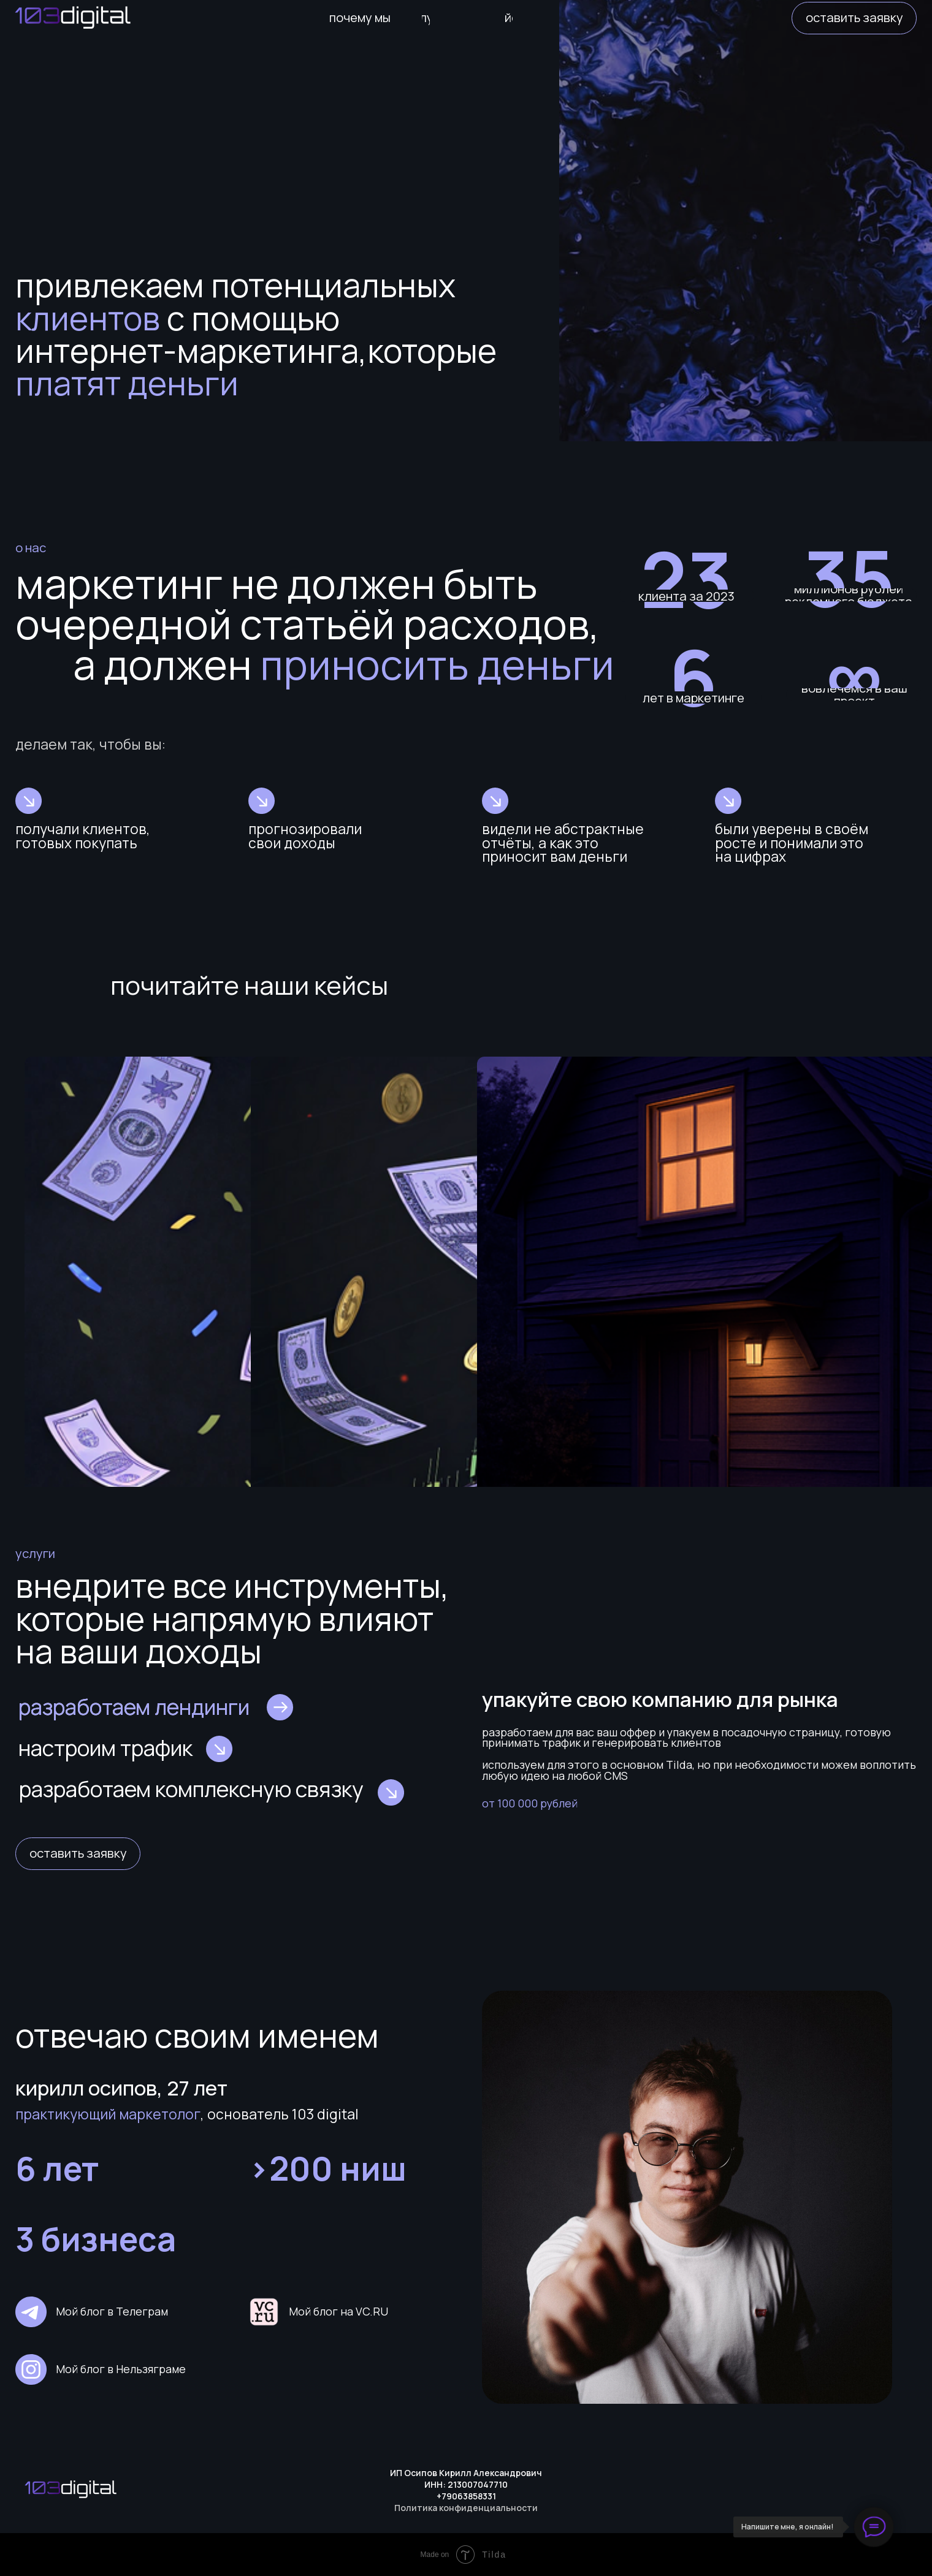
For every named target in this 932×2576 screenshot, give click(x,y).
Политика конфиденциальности (466, 2507)
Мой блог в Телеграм (112, 2311)
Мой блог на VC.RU (338, 2311)
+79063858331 (466, 2496)
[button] (854, 18)
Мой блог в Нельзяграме (121, 2368)
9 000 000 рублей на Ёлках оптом (123, 1277)
